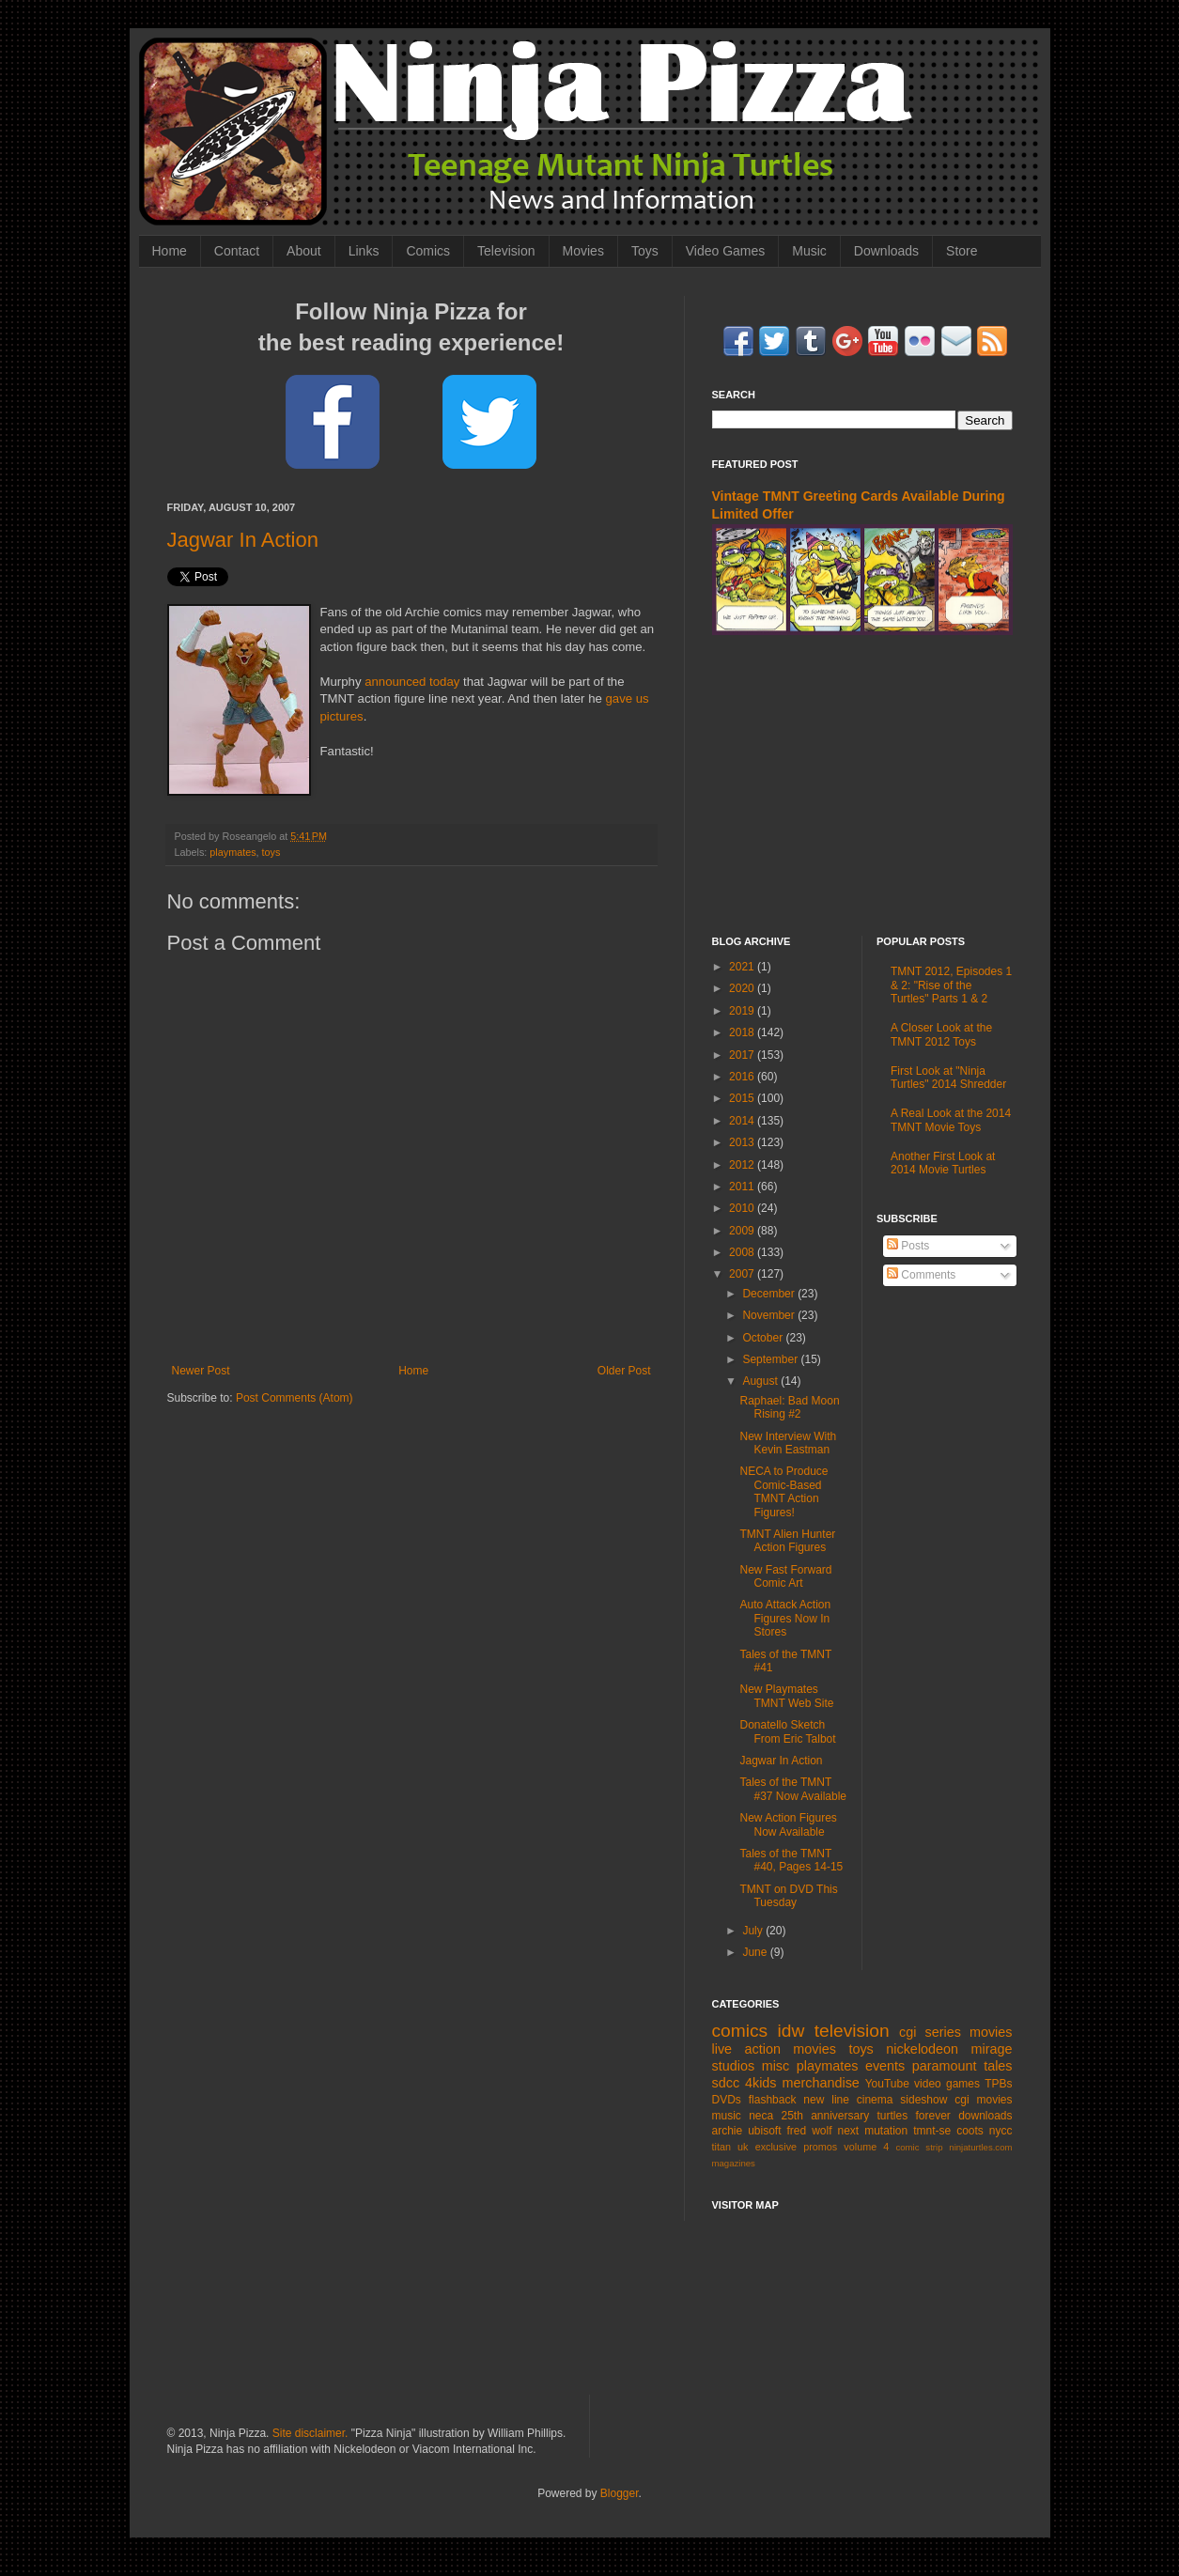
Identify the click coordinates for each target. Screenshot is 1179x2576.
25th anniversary (826, 2115)
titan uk (730, 2146)
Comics (428, 250)
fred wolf (809, 2130)
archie (727, 2130)
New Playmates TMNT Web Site (786, 1696)
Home (169, 250)
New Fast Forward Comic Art (785, 1576)
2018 (743, 1032)
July (754, 1930)
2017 (743, 1055)
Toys (645, 250)
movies (991, 2032)
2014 (743, 1120)
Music (809, 250)
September (771, 1359)
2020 (743, 988)
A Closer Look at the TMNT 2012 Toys (941, 1034)
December (770, 1293)
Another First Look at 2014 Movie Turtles (943, 1163)
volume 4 (866, 2146)
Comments (921, 1274)
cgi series (930, 2032)
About (304, 250)
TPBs (998, 2083)
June (755, 1952)
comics (740, 2031)
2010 (743, 1208)
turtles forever (914, 2115)
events (885, 2065)
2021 (743, 966)
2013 (743, 1142)
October (763, 1337)
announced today (412, 682)
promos (820, 2146)
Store (961, 250)
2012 (743, 1165)
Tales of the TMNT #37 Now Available (792, 1789)
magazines (733, 2163)
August (761, 1381)
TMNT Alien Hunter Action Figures (787, 1541)
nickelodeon (922, 2048)
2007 (743, 1273)
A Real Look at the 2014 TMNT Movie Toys (951, 1120)
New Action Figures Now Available (787, 1824)
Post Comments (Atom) (294, 1397)
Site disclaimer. (310, 2433)
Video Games (726, 250)
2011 (743, 1186)
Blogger (619, 2493)
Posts (908, 1245)
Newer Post (201, 1370)
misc (776, 2065)
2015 (743, 1098)
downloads (985, 2115)
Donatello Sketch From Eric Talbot (787, 1731)
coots (970, 2130)
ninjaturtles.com (980, 2147)
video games (947, 2083)
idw (791, 2031)
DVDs (726, 2099)
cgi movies (983, 2099)
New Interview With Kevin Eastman (787, 1443)
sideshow (923, 2099)
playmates (232, 852)
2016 (743, 1076)
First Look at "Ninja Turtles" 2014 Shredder (948, 1077)
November (770, 1315)
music (726, 2115)
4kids (761, 2082)
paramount (944, 2065)
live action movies (774, 2048)
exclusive (776, 2146)
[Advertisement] (862, 785)
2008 (743, 1252)
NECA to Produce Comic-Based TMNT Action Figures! (783, 1491)
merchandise (820, 2082)
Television (506, 250)
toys (271, 852)
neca (761, 2115)
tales (998, 2065)
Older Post (624, 1370)
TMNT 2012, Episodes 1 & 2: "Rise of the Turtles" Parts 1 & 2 (951, 985)
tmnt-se (932, 2130)
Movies (583, 250)
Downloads (886, 250)
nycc (1001, 2130)
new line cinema (847, 2099)
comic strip (918, 2147)
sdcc (726, 2082)
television (852, 2031)
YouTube (887, 2083)
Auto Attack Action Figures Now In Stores (784, 1618)
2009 (743, 1230)
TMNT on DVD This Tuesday (788, 1896)
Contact (236, 250)
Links (364, 250)
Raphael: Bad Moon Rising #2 (789, 1407)
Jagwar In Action (242, 539)
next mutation (873, 2130)
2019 (743, 1010)
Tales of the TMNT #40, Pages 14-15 (791, 1860)
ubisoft (764, 2130)
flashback (773, 2099)
